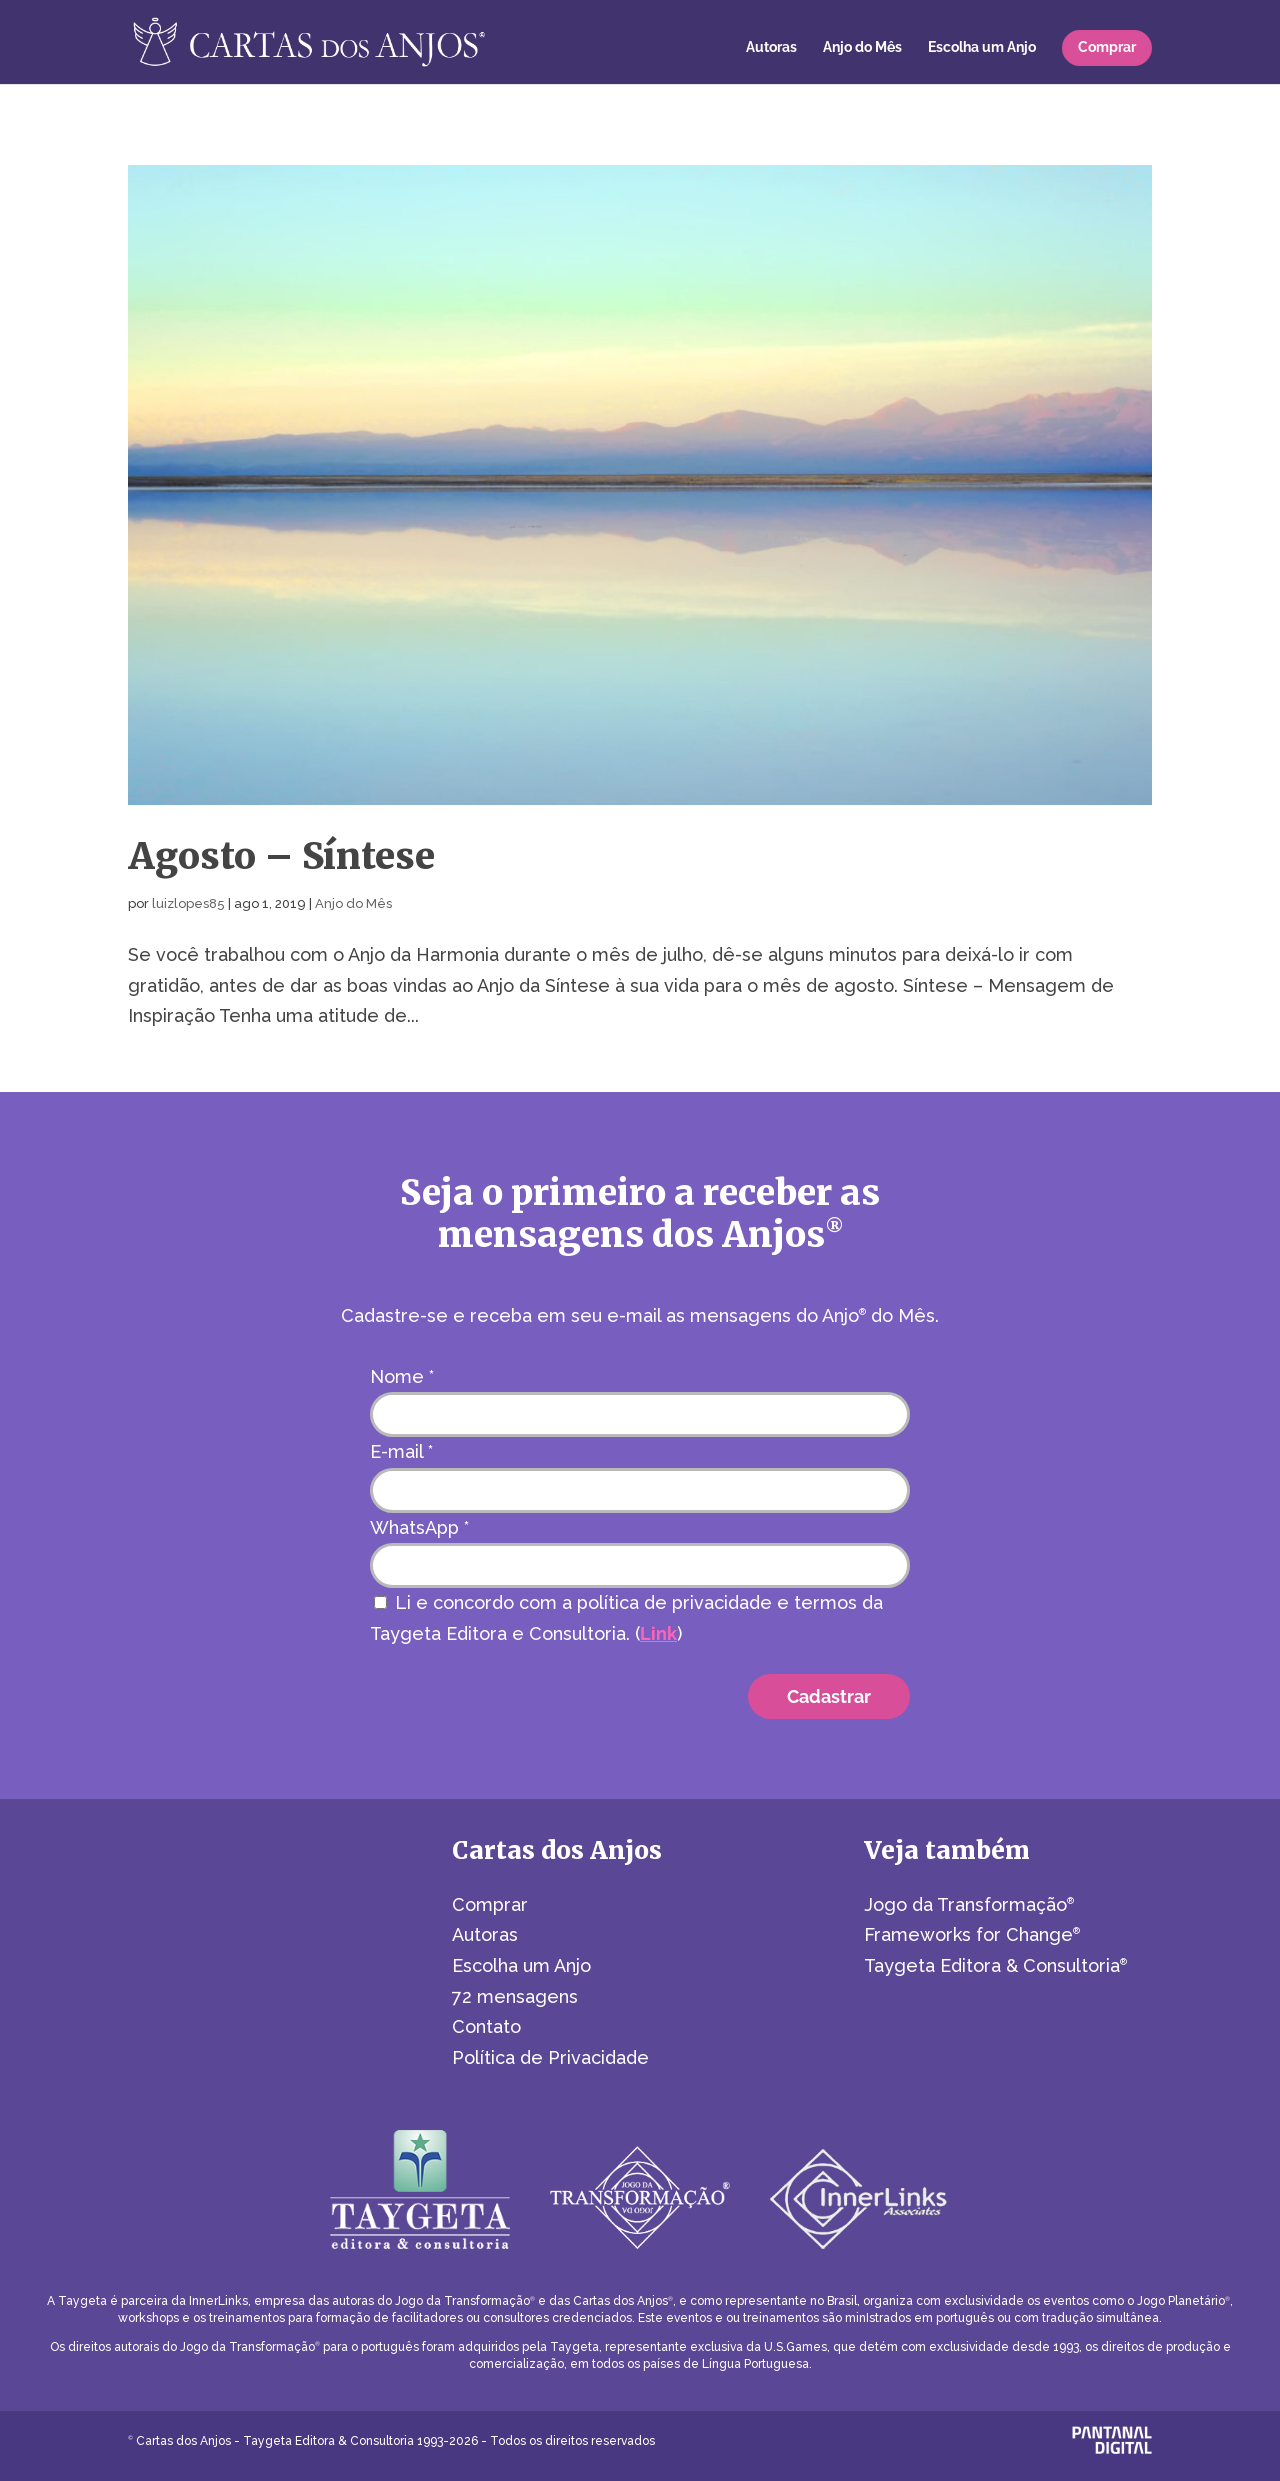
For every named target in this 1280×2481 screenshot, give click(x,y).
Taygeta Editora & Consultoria (995, 1965)
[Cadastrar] (829, 1696)
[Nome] (640, 1414)
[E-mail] (640, 1490)
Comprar (1107, 47)
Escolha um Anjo (982, 47)
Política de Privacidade (550, 2057)
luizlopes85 (188, 903)
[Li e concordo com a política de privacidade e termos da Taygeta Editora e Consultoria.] (380, 1602)
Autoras (771, 47)
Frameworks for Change (972, 1934)
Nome (402, 1376)
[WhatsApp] (640, 1565)
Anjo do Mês (862, 47)
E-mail (401, 1451)
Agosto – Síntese (281, 856)
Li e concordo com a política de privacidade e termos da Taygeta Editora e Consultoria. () (626, 1618)
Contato (486, 2026)
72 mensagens (515, 1996)
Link (658, 1633)
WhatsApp (419, 1527)
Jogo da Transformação (969, 1904)
